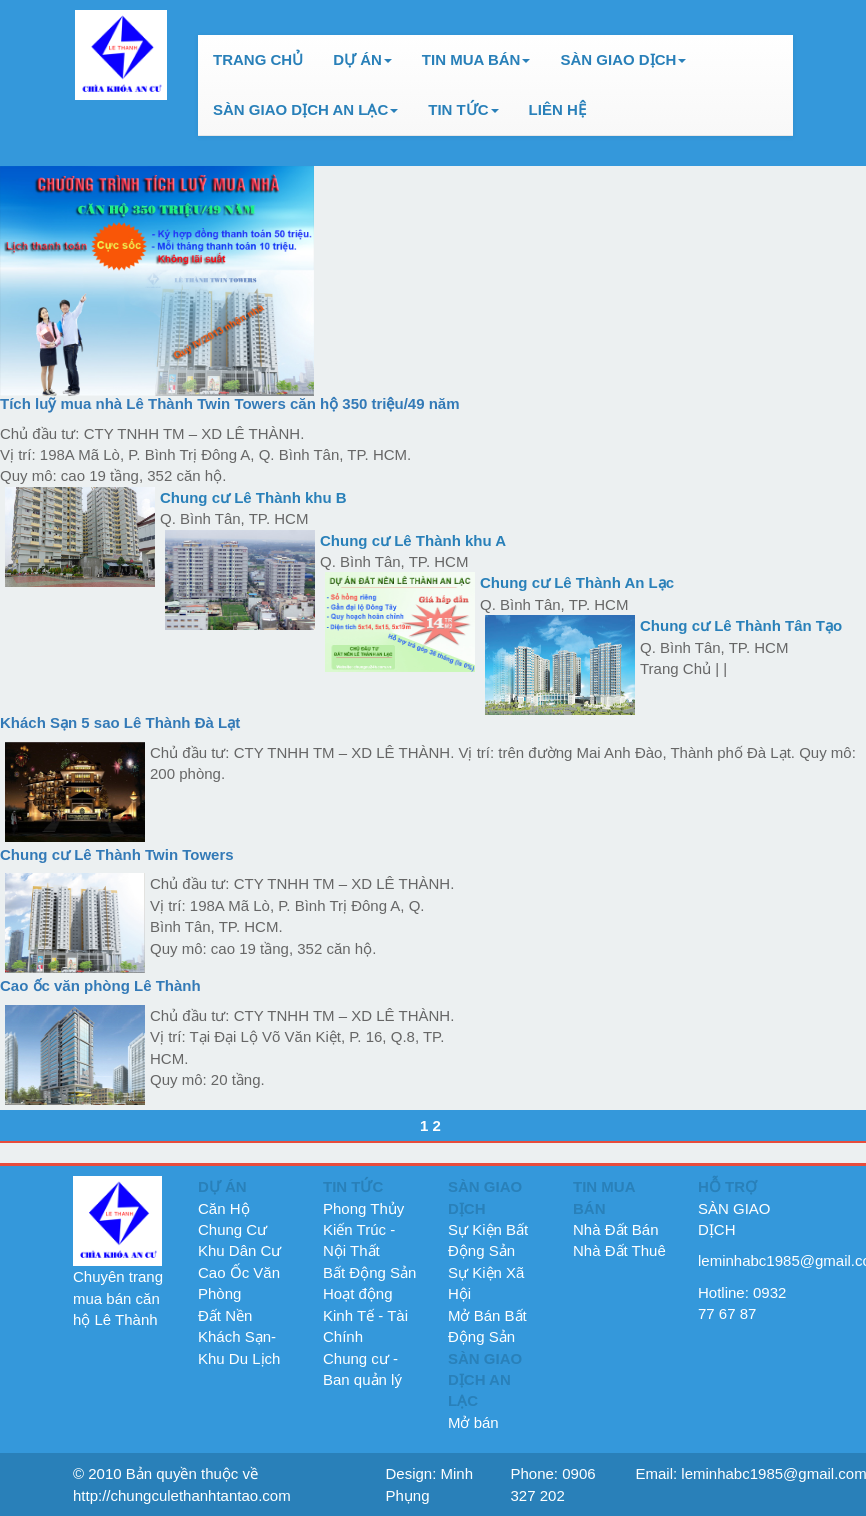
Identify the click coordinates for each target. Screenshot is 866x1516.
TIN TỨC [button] (463, 109)
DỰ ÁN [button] (362, 59)
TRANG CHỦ (258, 59)
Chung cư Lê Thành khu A (413, 540)
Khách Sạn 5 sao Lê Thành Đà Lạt (120, 722)
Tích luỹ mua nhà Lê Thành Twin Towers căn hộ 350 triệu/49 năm (230, 403)
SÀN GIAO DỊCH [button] (623, 59)
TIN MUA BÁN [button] (476, 59)
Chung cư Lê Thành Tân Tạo (741, 625)
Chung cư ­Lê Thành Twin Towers (117, 854)
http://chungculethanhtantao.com (182, 1495)
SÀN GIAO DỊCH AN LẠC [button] (305, 109)
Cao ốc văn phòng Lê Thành (100, 985)
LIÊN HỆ (557, 109)
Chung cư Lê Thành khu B (253, 497)
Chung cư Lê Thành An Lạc (577, 582)
